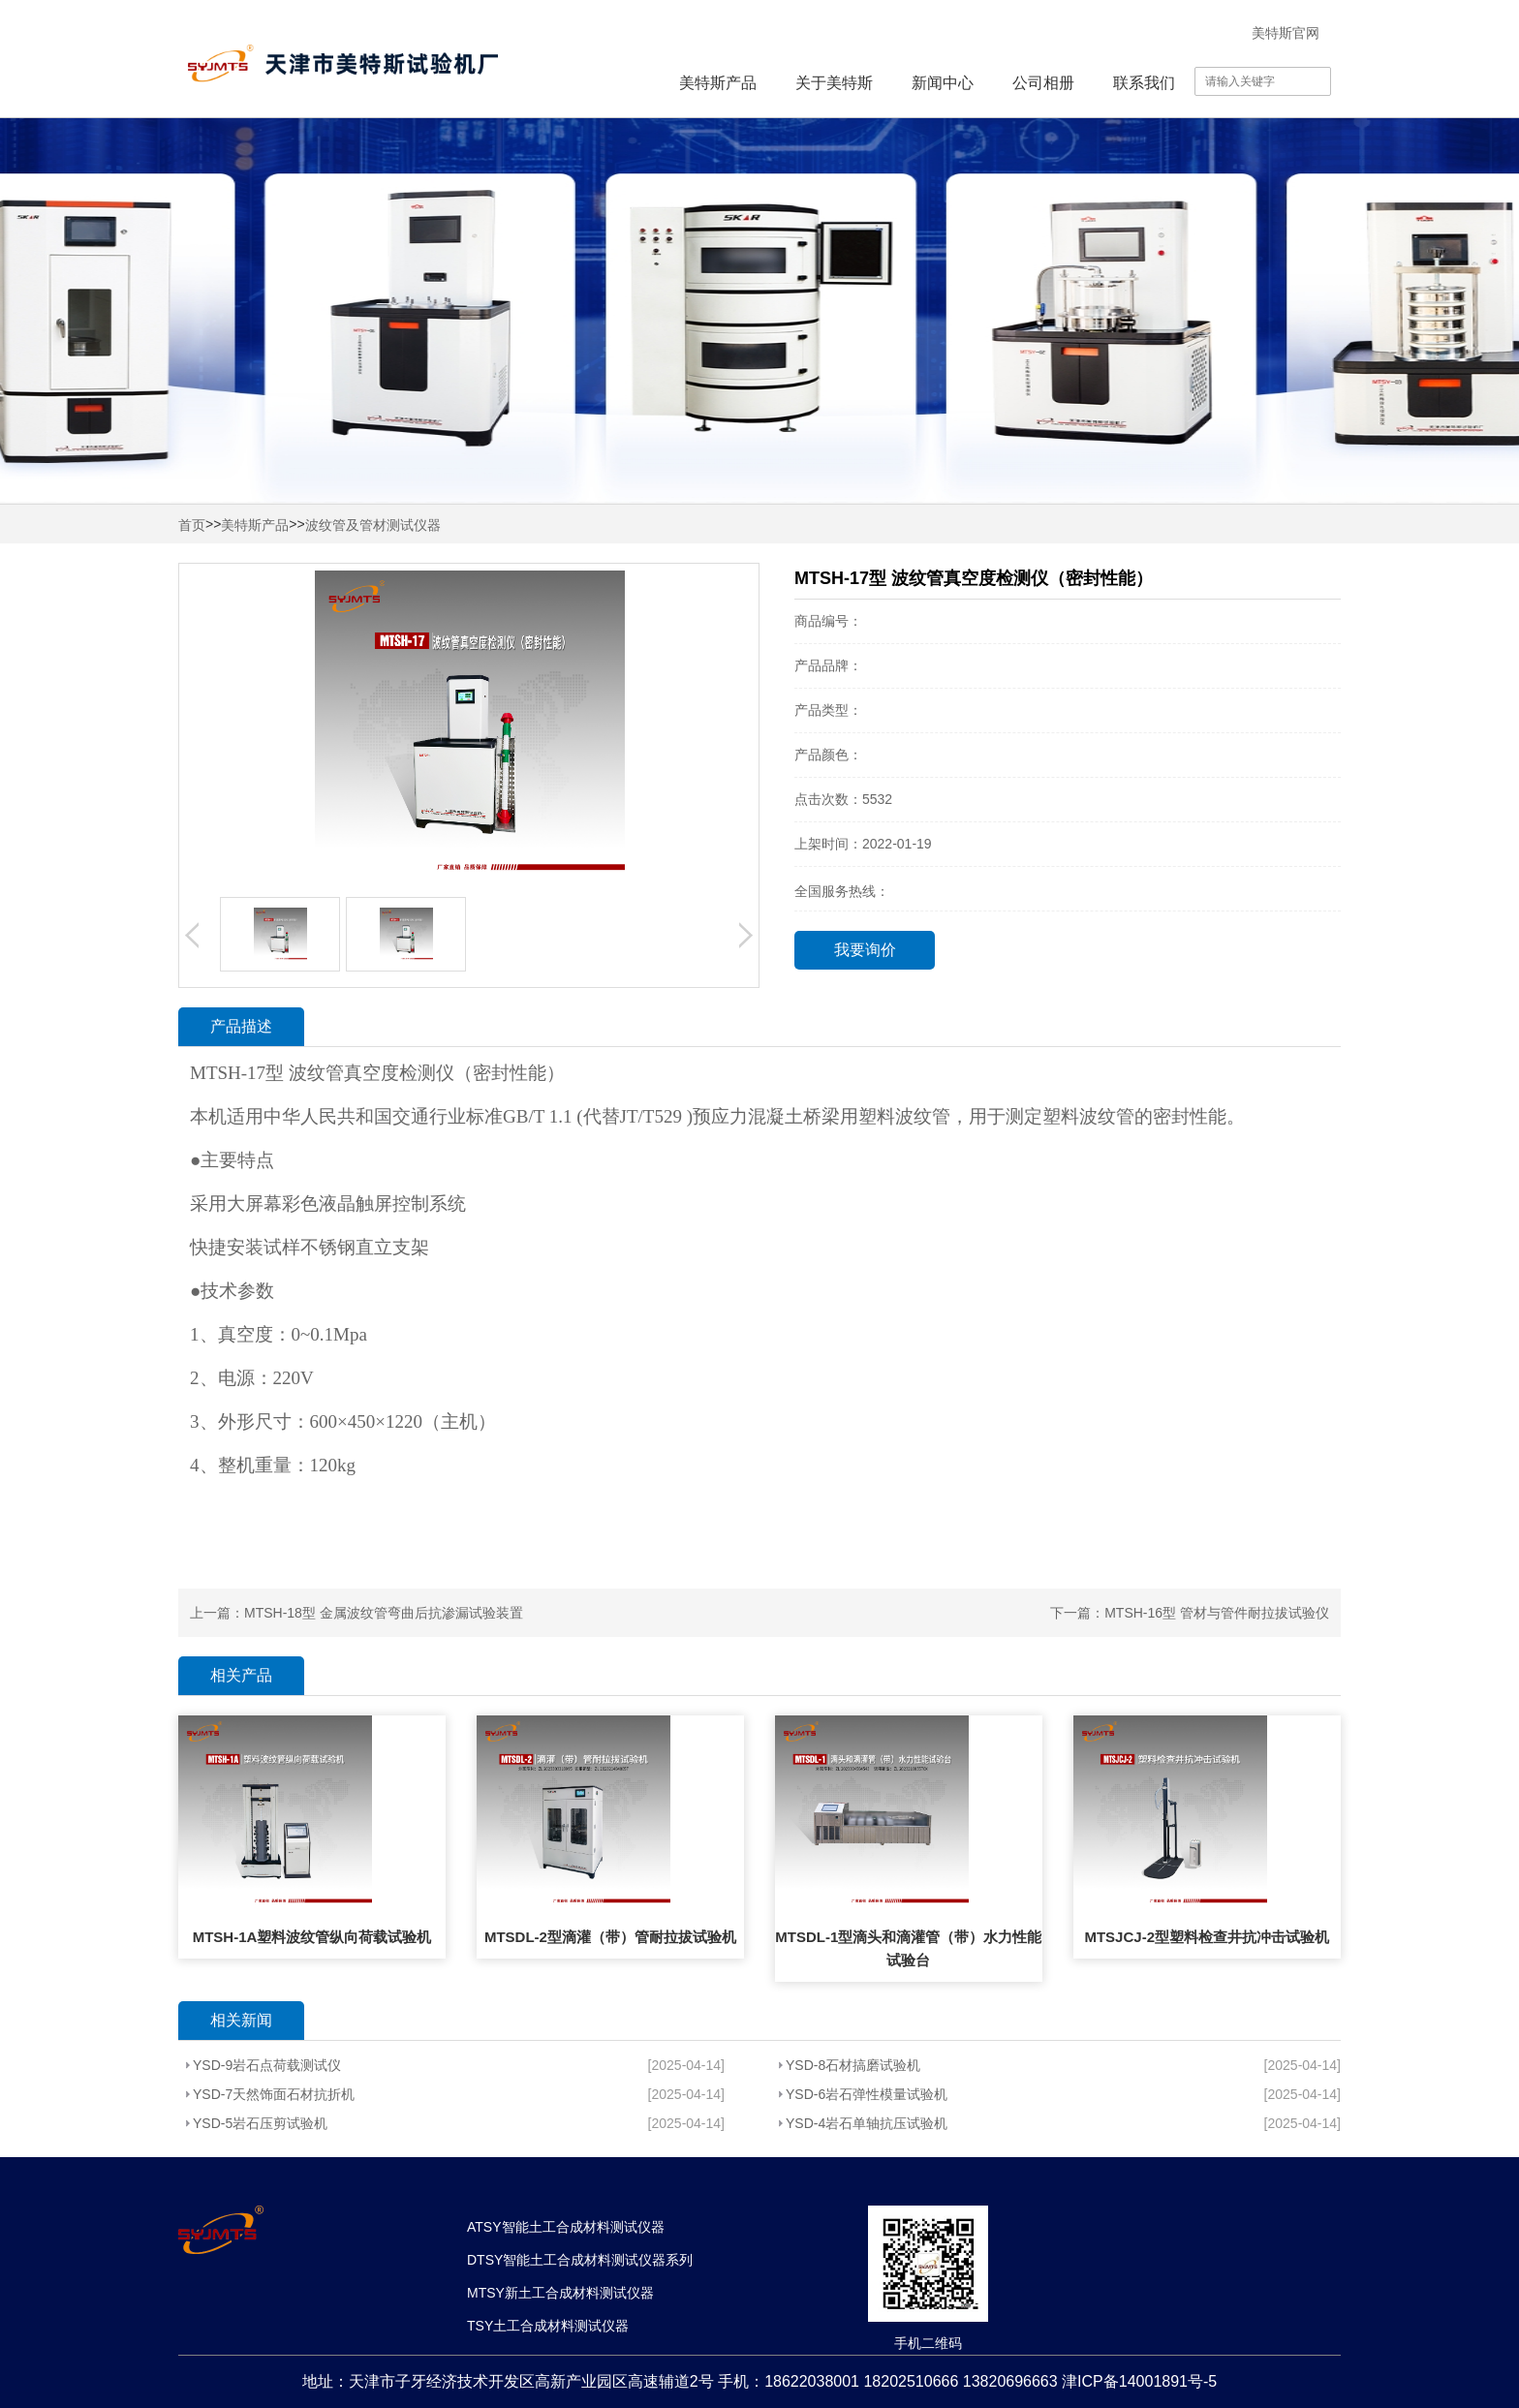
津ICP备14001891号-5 (1139, 2381)
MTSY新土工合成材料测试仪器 (560, 2292)
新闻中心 (943, 83)
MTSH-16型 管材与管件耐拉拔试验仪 (1216, 1613)
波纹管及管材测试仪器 (373, 525)
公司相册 (1043, 83)
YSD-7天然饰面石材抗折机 (274, 2094)
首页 (191, 525)
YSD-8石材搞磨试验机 (853, 2065)
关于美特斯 (834, 83)
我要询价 (865, 950)
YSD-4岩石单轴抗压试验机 (866, 2123)
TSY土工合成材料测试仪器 (548, 2325)
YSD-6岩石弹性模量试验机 (866, 2094)
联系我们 (1144, 83)
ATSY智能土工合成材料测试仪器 (566, 2227)
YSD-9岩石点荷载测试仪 (267, 2065)
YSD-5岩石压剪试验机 (260, 2123)
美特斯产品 (718, 83)
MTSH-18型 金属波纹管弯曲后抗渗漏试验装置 (383, 1613)
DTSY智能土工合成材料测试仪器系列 (580, 2260)
